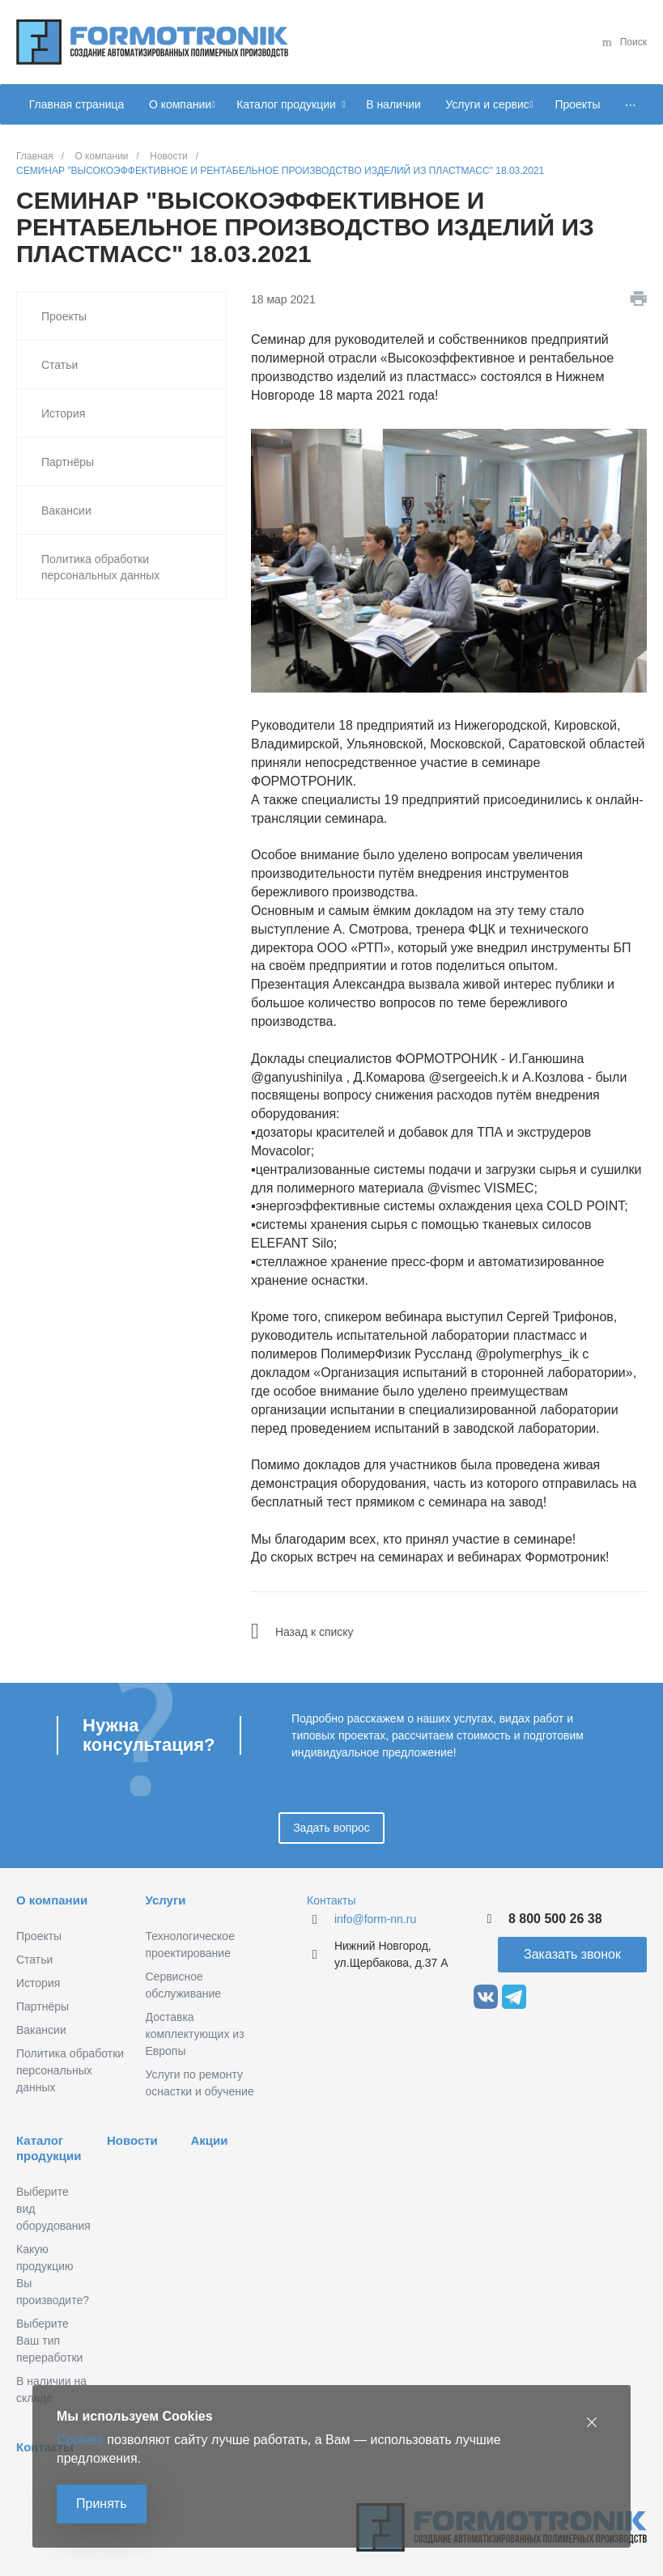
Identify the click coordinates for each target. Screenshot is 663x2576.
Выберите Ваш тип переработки (49, 2340)
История (63, 413)
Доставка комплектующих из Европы (195, 2033)
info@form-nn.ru (375, 1919)
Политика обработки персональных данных (100, 567)
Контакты (331, 1900)
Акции (208, 2140)
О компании (51, 1900)
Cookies (80, 2440)
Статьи (59, 364)
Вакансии (66, 510)
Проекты (64, 316)
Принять (101, 2503)
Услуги (166, 1900)
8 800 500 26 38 (555, 1919)
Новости (132, 2140)
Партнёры (67, 461)
